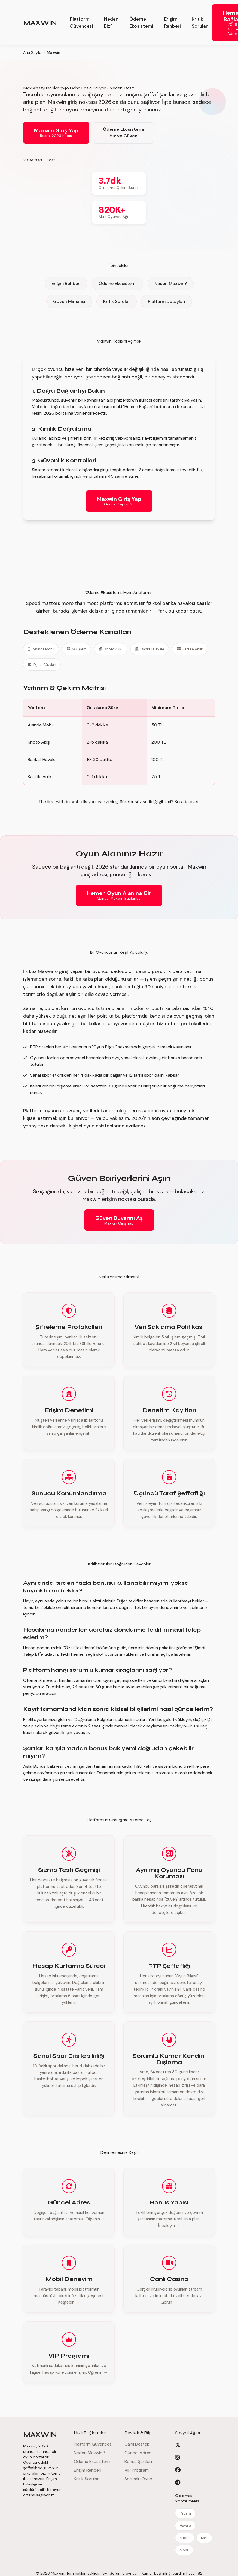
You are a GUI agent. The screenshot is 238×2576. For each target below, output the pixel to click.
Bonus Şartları (138, 2461)
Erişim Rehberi (172, 22)
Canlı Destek (136, 2444)
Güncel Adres (137, 2453)
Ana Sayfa (32, 52)
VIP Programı (136, 2470)
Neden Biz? (111, 22)
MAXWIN (40, 23)
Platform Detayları (166, 301)
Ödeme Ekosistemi (141, 22)
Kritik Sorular (200, 22)
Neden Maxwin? (170, 283)
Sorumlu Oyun (138, 2479)
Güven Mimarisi (69, 301)
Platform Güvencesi (81, 22)
